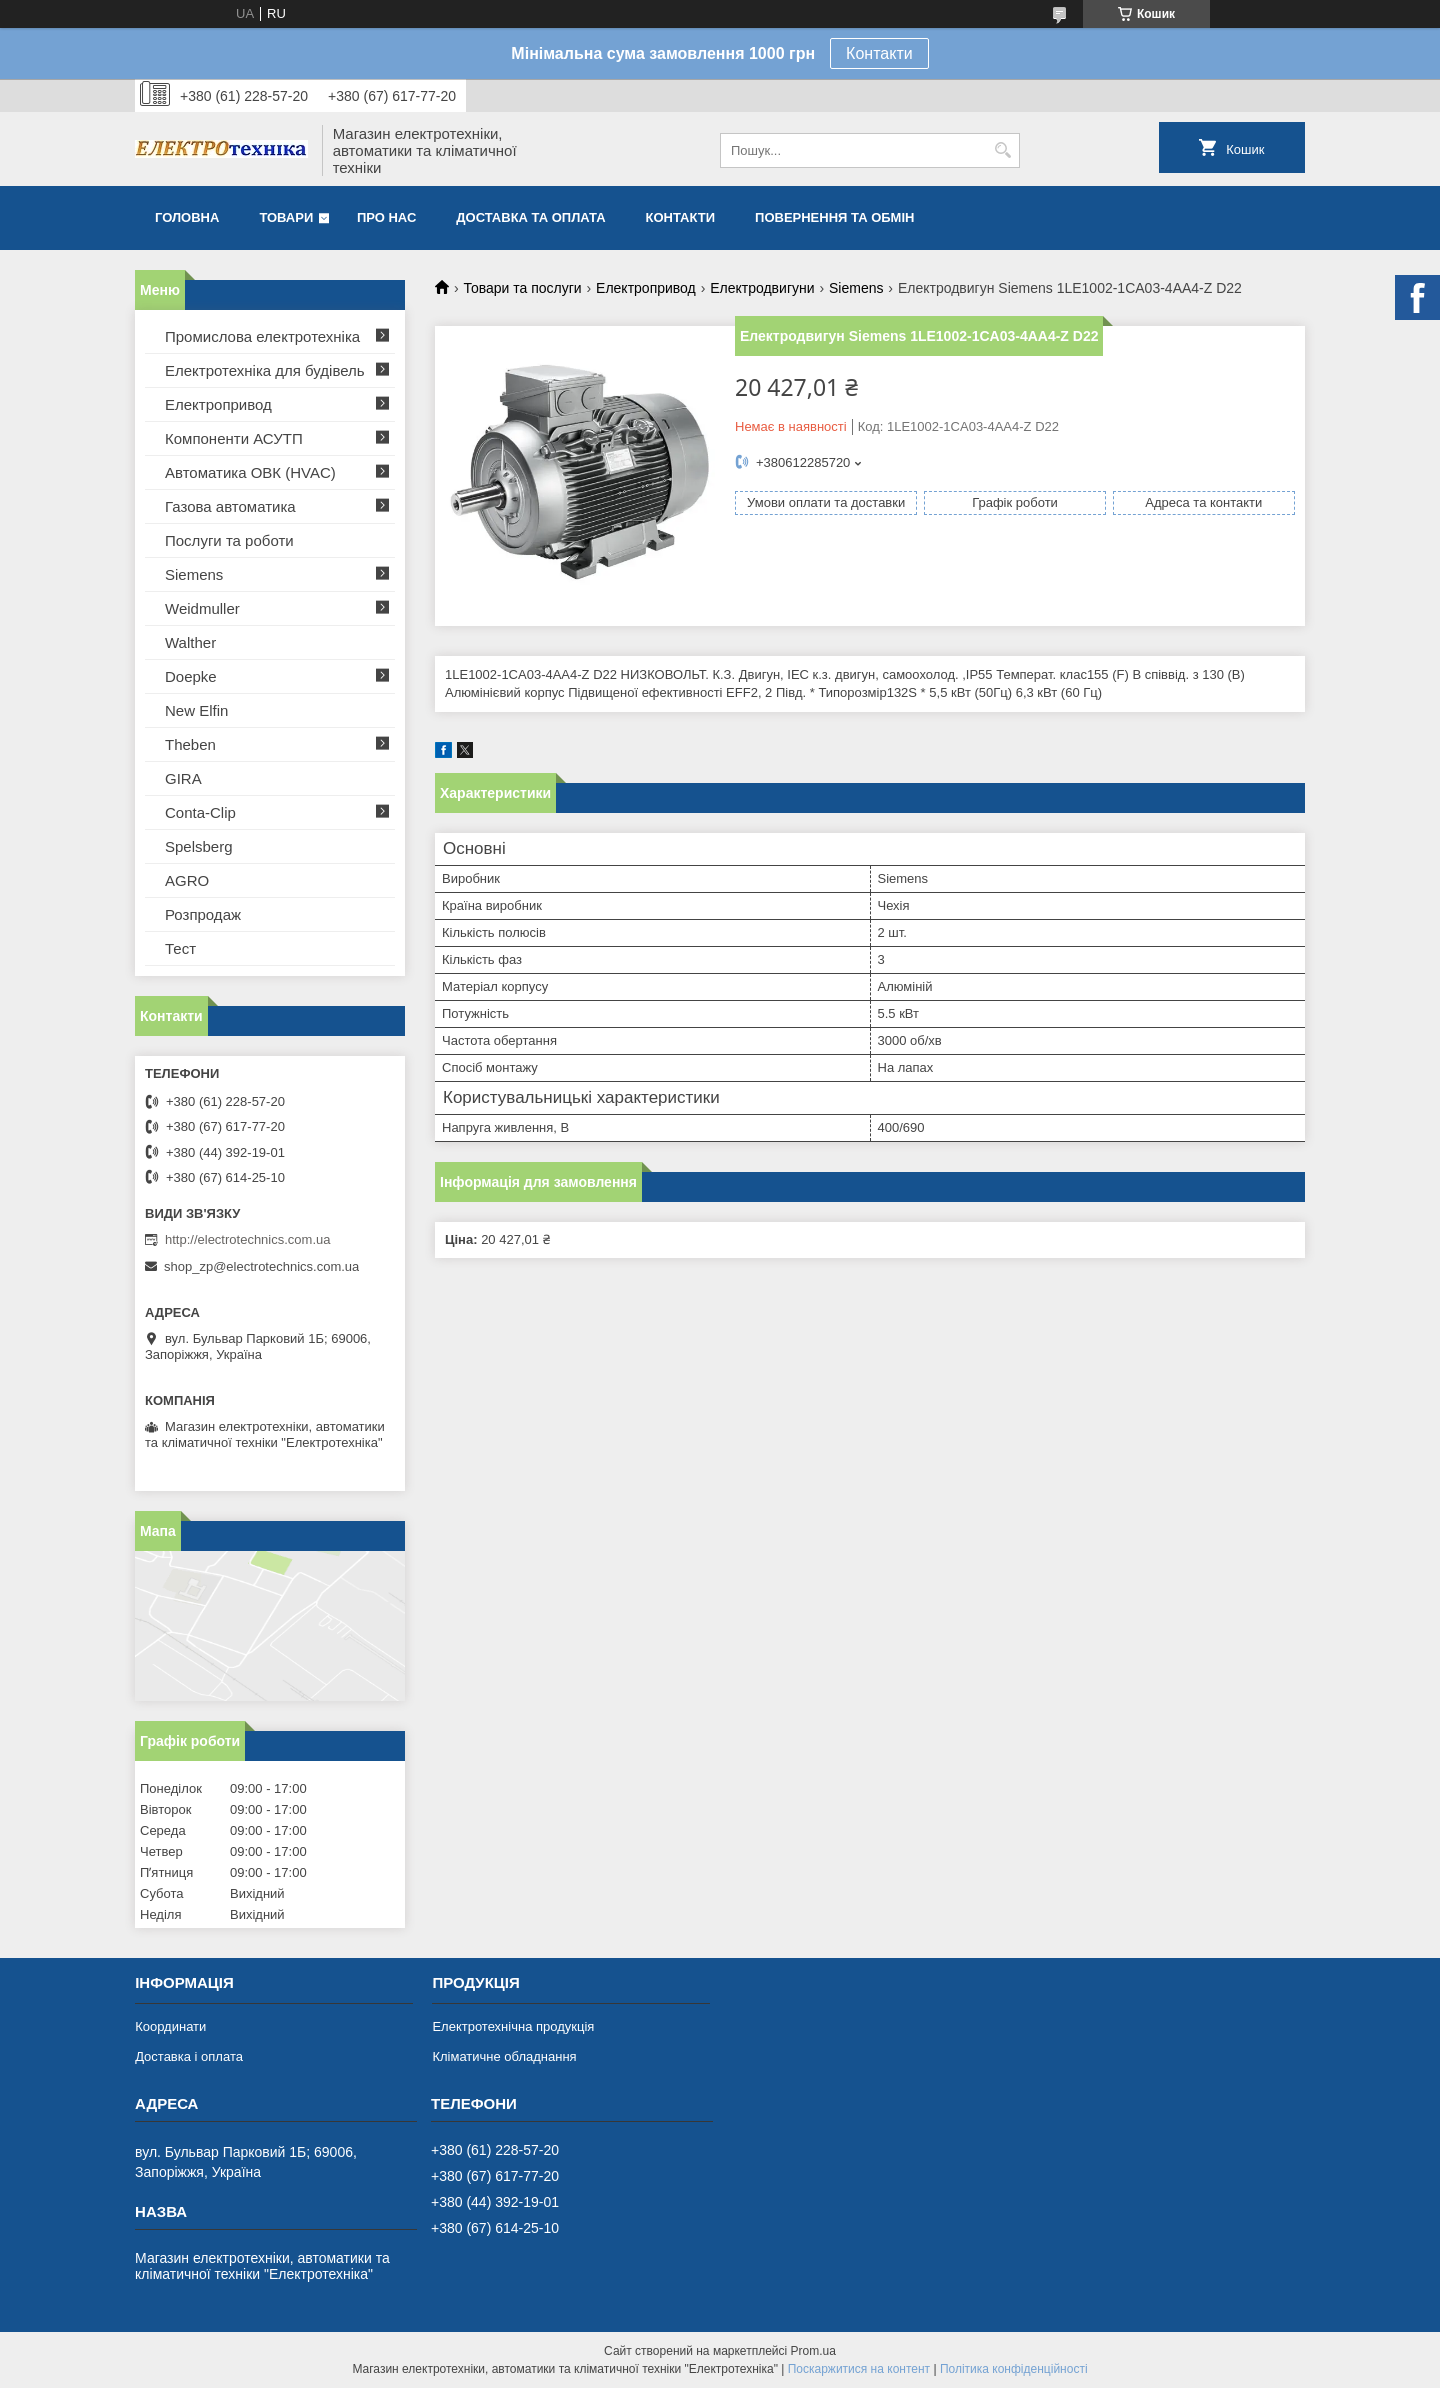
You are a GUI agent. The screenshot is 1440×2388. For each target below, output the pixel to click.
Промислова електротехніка (262, 336)
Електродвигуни (762, 288)
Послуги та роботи (229, 540)
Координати (170, 2026)
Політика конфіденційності (1014, 2369)
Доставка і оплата (189, 2056)
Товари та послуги (522, 288)
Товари (286, 217)
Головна (187, 217)
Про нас (386, 217)
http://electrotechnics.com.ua (247, 1239)
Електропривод (646, 288)
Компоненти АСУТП (234, 438)
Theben (190, 744)
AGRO (187, 880)
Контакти (879, 53)
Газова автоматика (230, 506)
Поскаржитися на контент (859, 2369)
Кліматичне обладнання (504, 2056)
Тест (180, 948)
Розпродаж (203, 914)
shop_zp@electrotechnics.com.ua (261, 1266)
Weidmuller (202, 608)
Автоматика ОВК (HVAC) (250, 472)
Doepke (191, 676)
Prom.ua (813, 2351)
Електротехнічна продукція (513, 2026)
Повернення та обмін (834, 217)
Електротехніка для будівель (265, 370)
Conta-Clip (200, 812)
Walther (190, 642)
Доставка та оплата (530, 217)
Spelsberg (199, 846)
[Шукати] (1002, 150)
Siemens (856, 288)
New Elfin (196, 710)
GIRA (183, 778)
